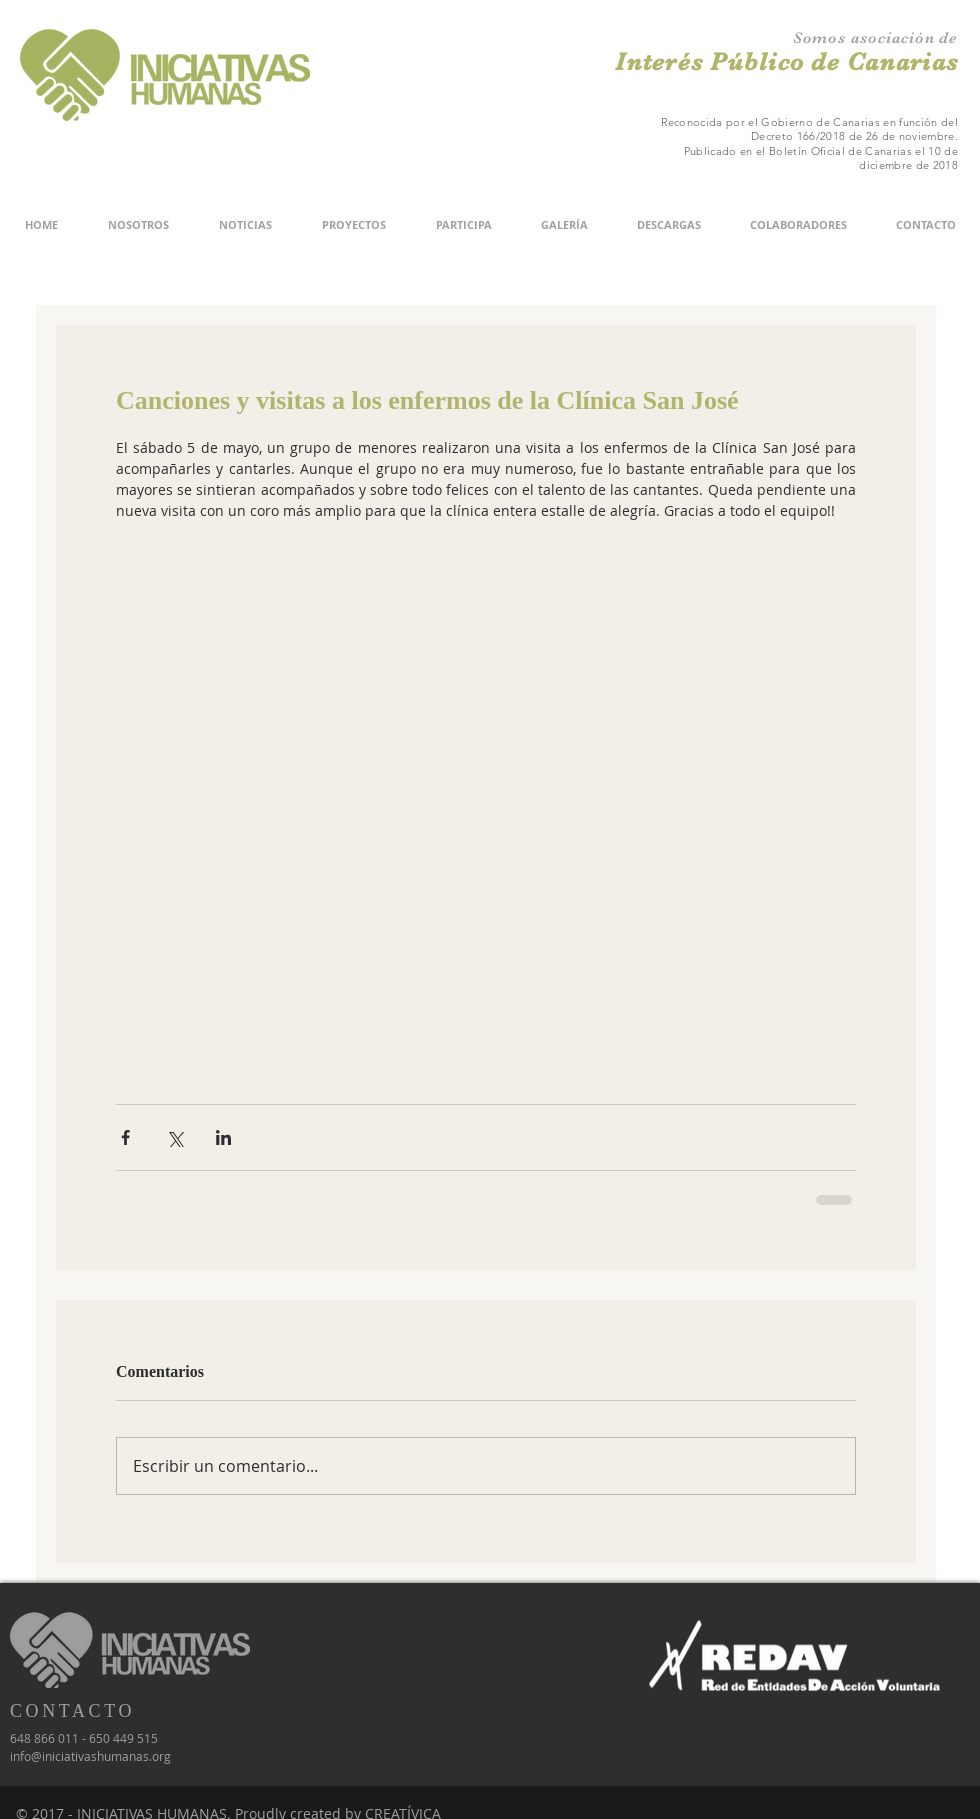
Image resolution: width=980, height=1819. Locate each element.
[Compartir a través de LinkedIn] (223, 1137)
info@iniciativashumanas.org (90, 1756)
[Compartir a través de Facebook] (125, 1137)
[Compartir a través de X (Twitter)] (174, 1137)
